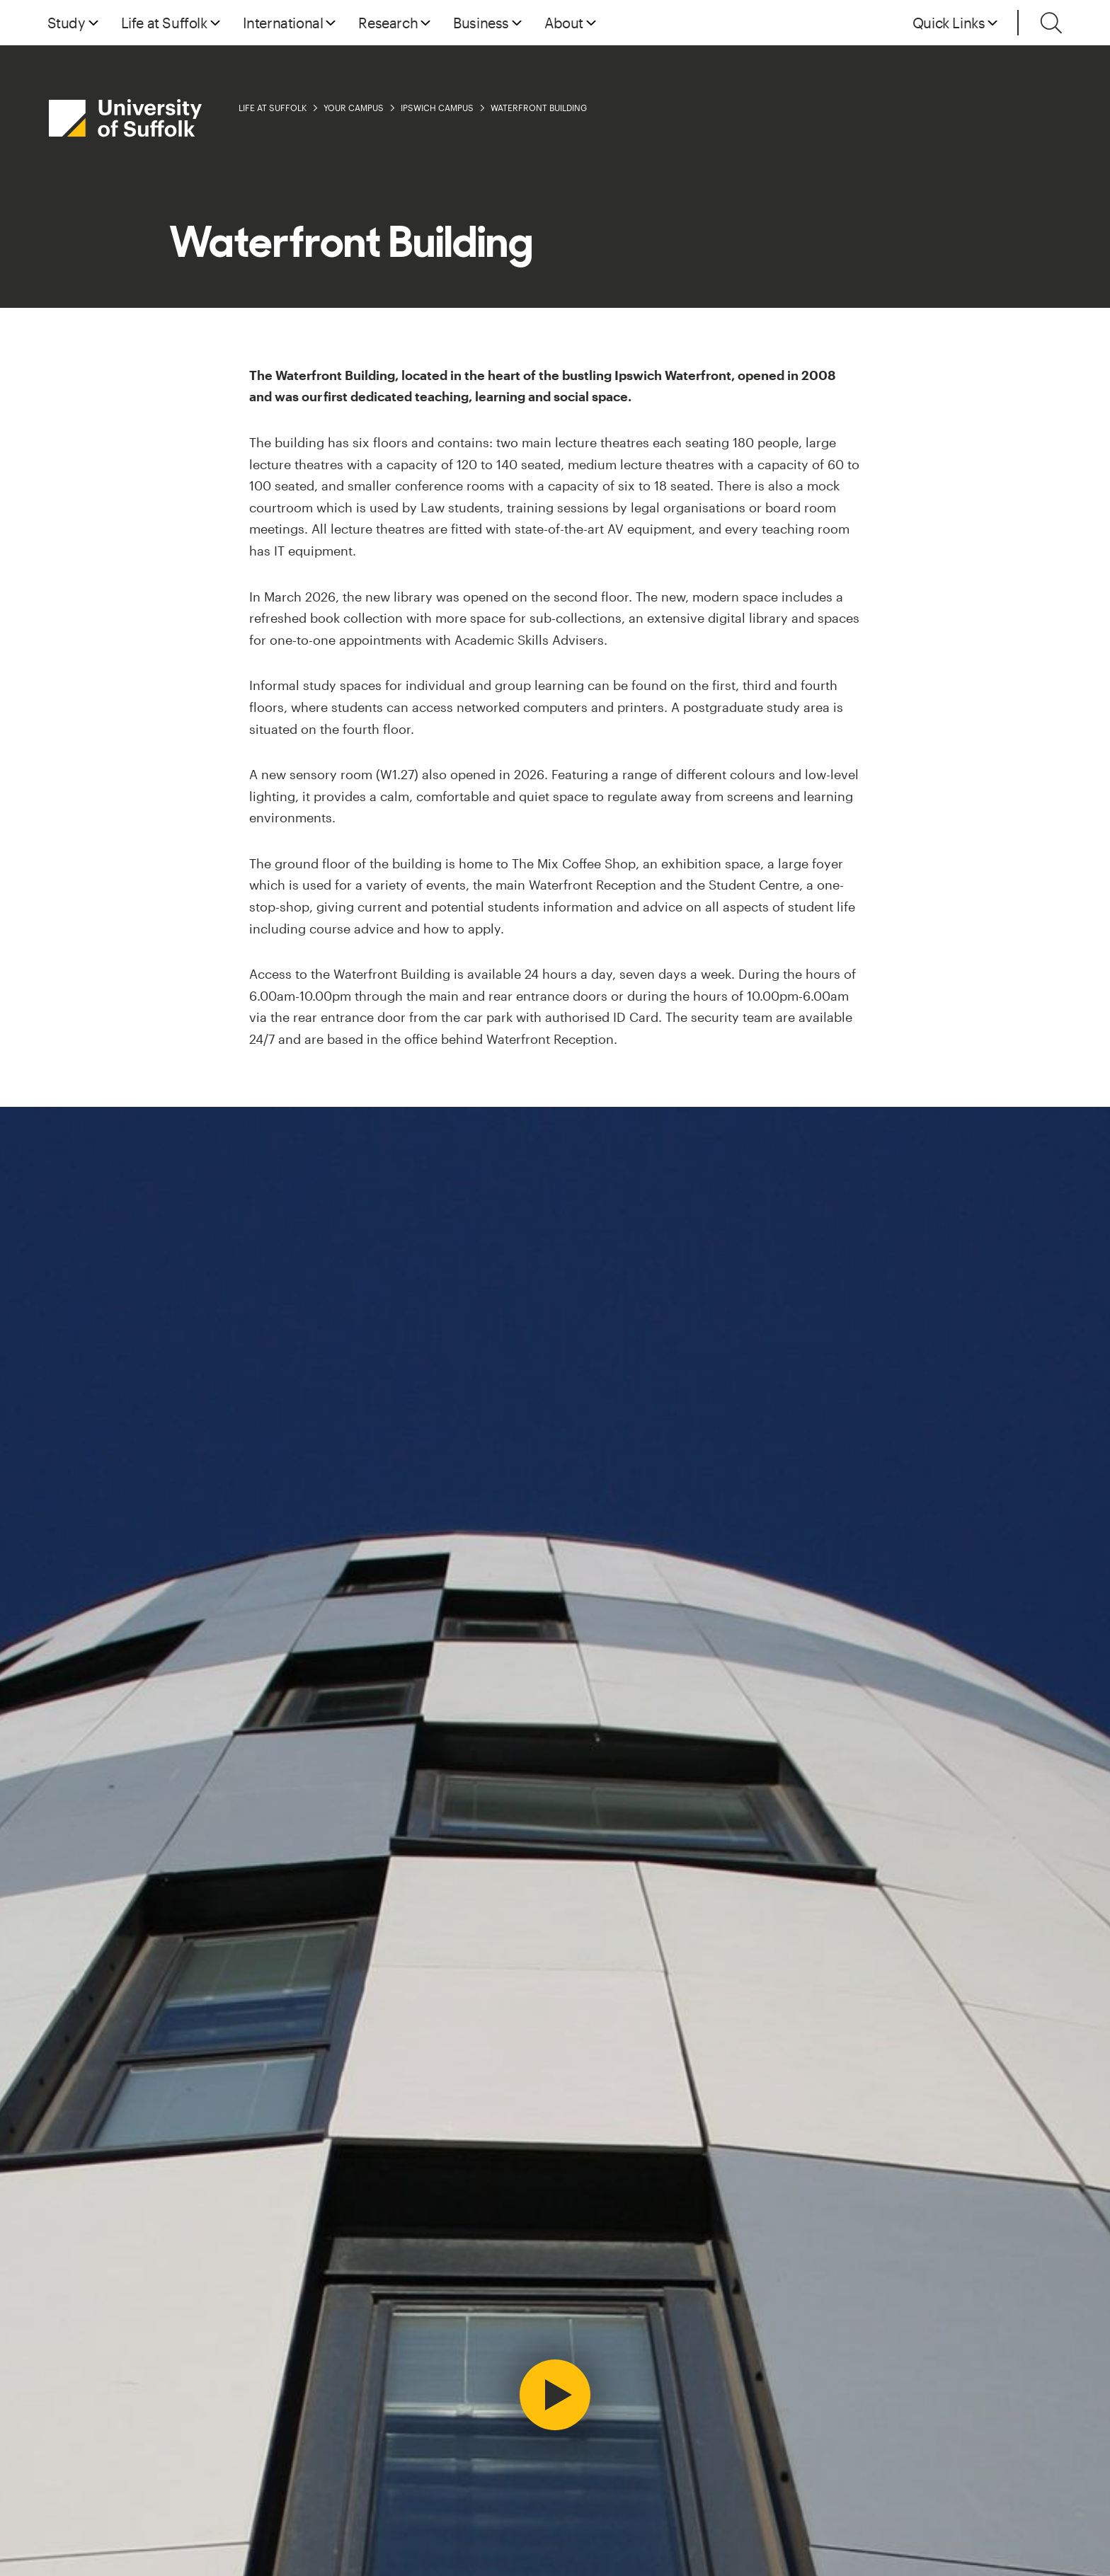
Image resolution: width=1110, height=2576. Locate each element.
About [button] (563, 22)
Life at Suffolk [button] (164, 22)
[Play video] (555, 2394)
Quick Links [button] (948, 22)
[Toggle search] (1051, 22)
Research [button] (388, 22)
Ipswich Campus (437, 107)
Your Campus (354, 107)
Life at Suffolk (273, 107)
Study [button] (66, 22)
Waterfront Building (539, 107)
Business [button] (481, 22)
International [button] (283, 22)
